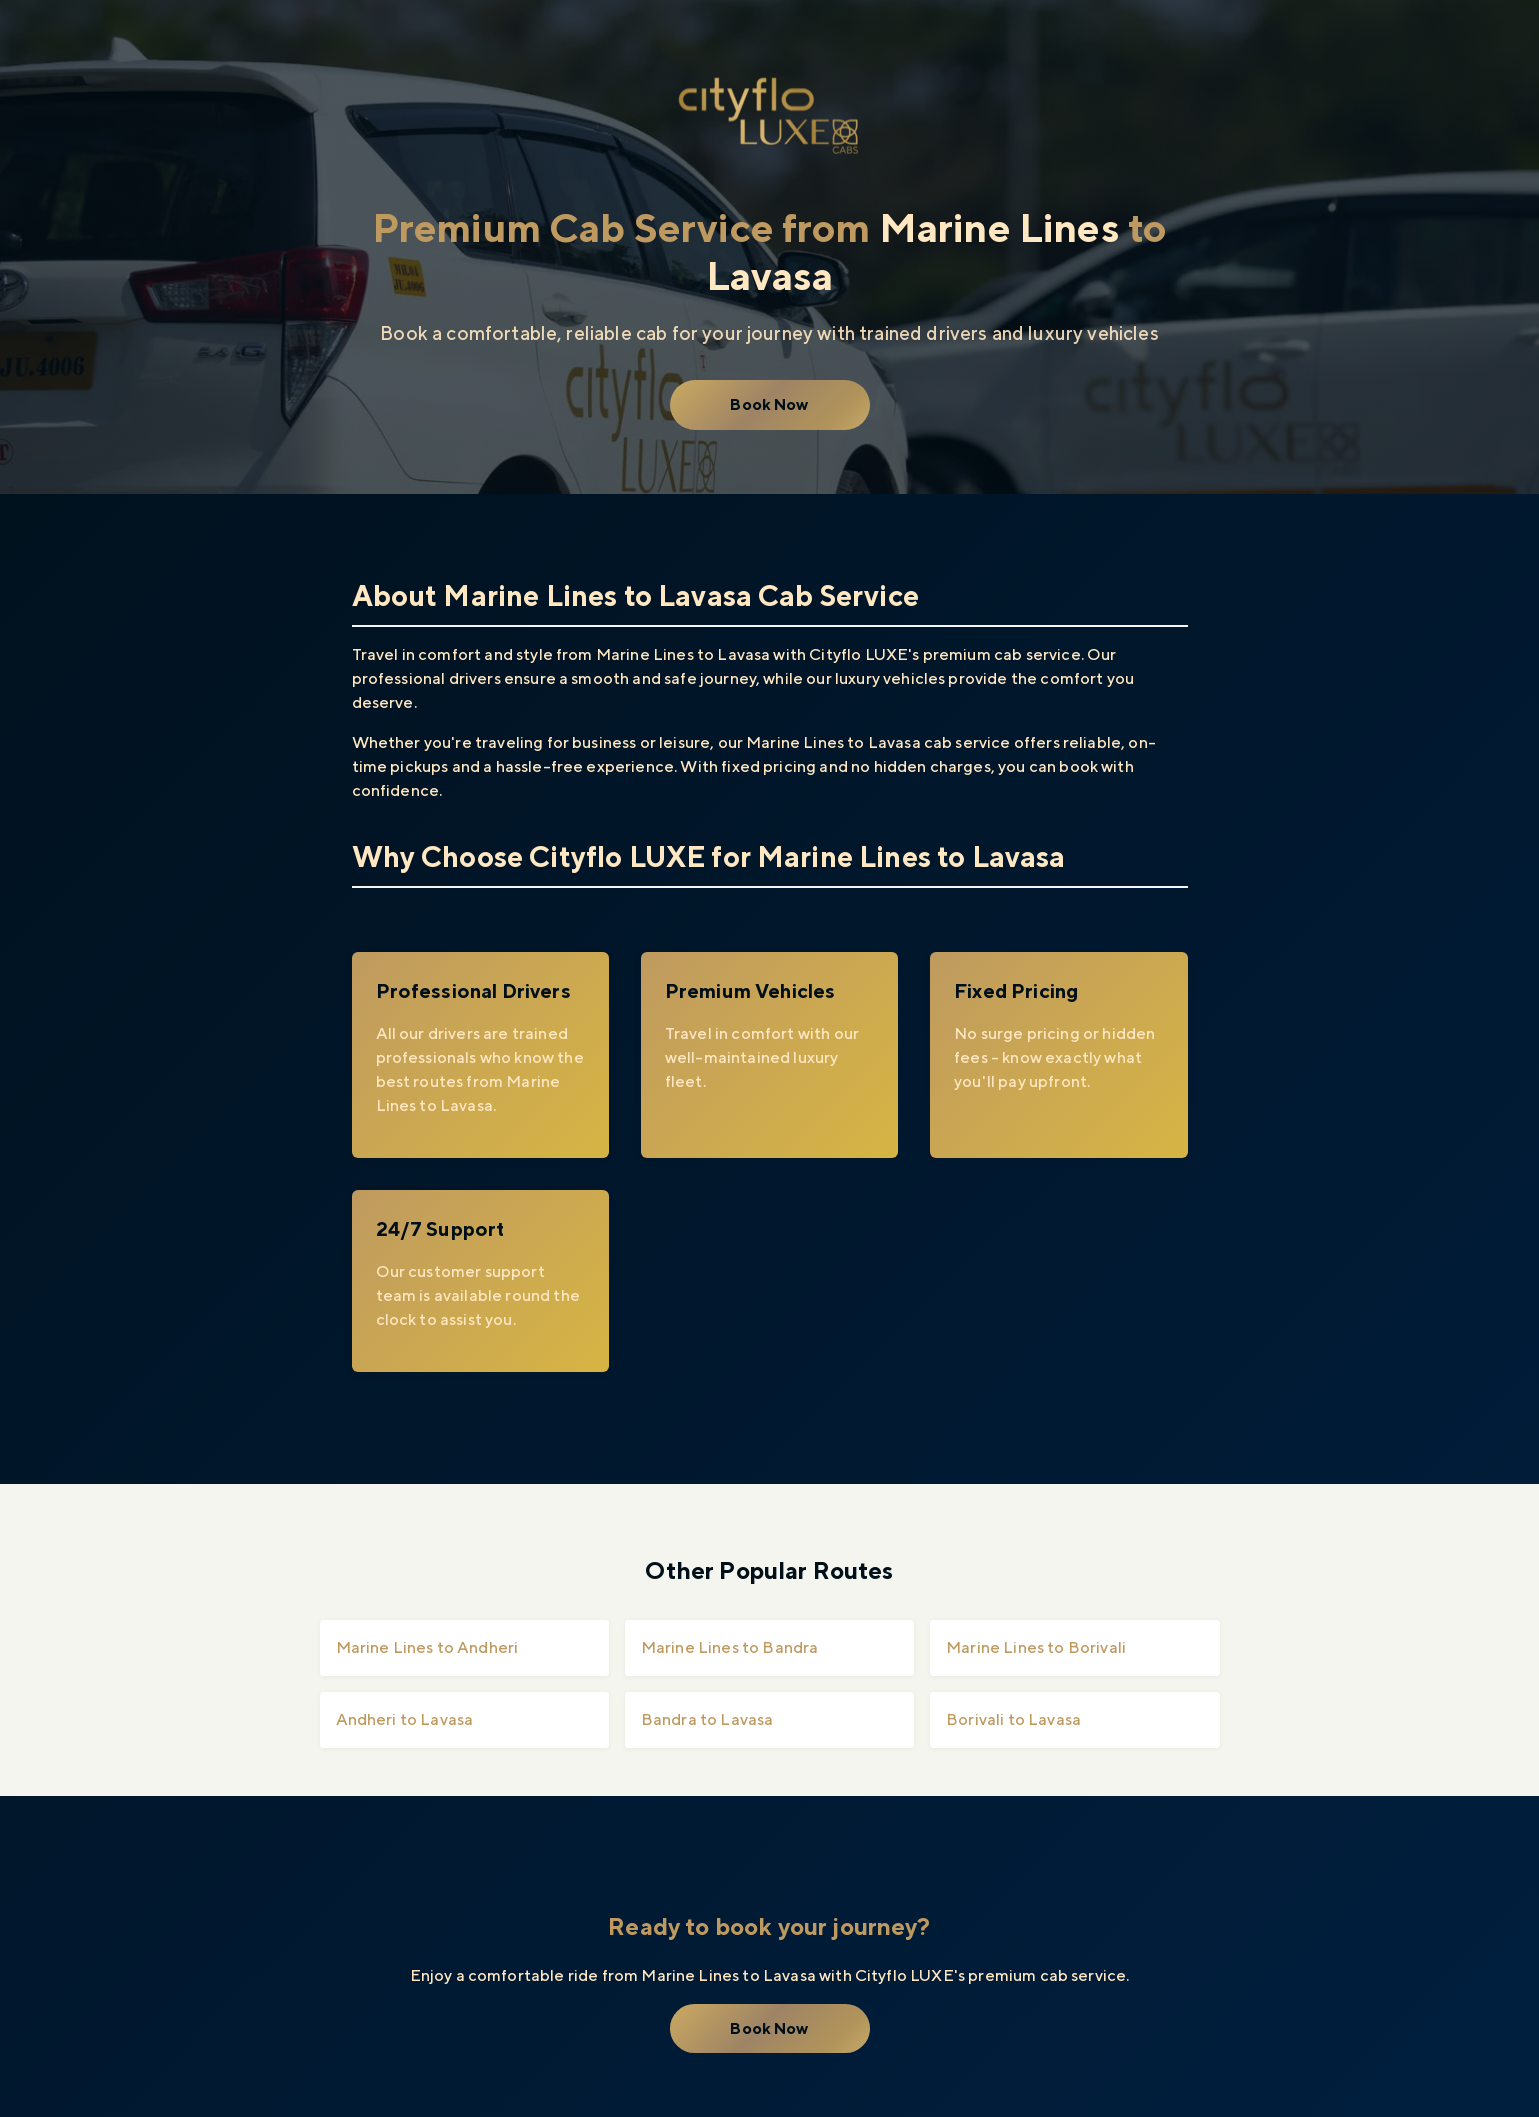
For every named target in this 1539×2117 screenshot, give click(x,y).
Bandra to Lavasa (707, 1719)
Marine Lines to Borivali (1036, 1647)
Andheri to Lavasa (405, 1719)
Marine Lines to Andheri (427, 1647)
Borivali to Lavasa (1013, 1719)
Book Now (769, 404)
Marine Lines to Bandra (730, 1647)
